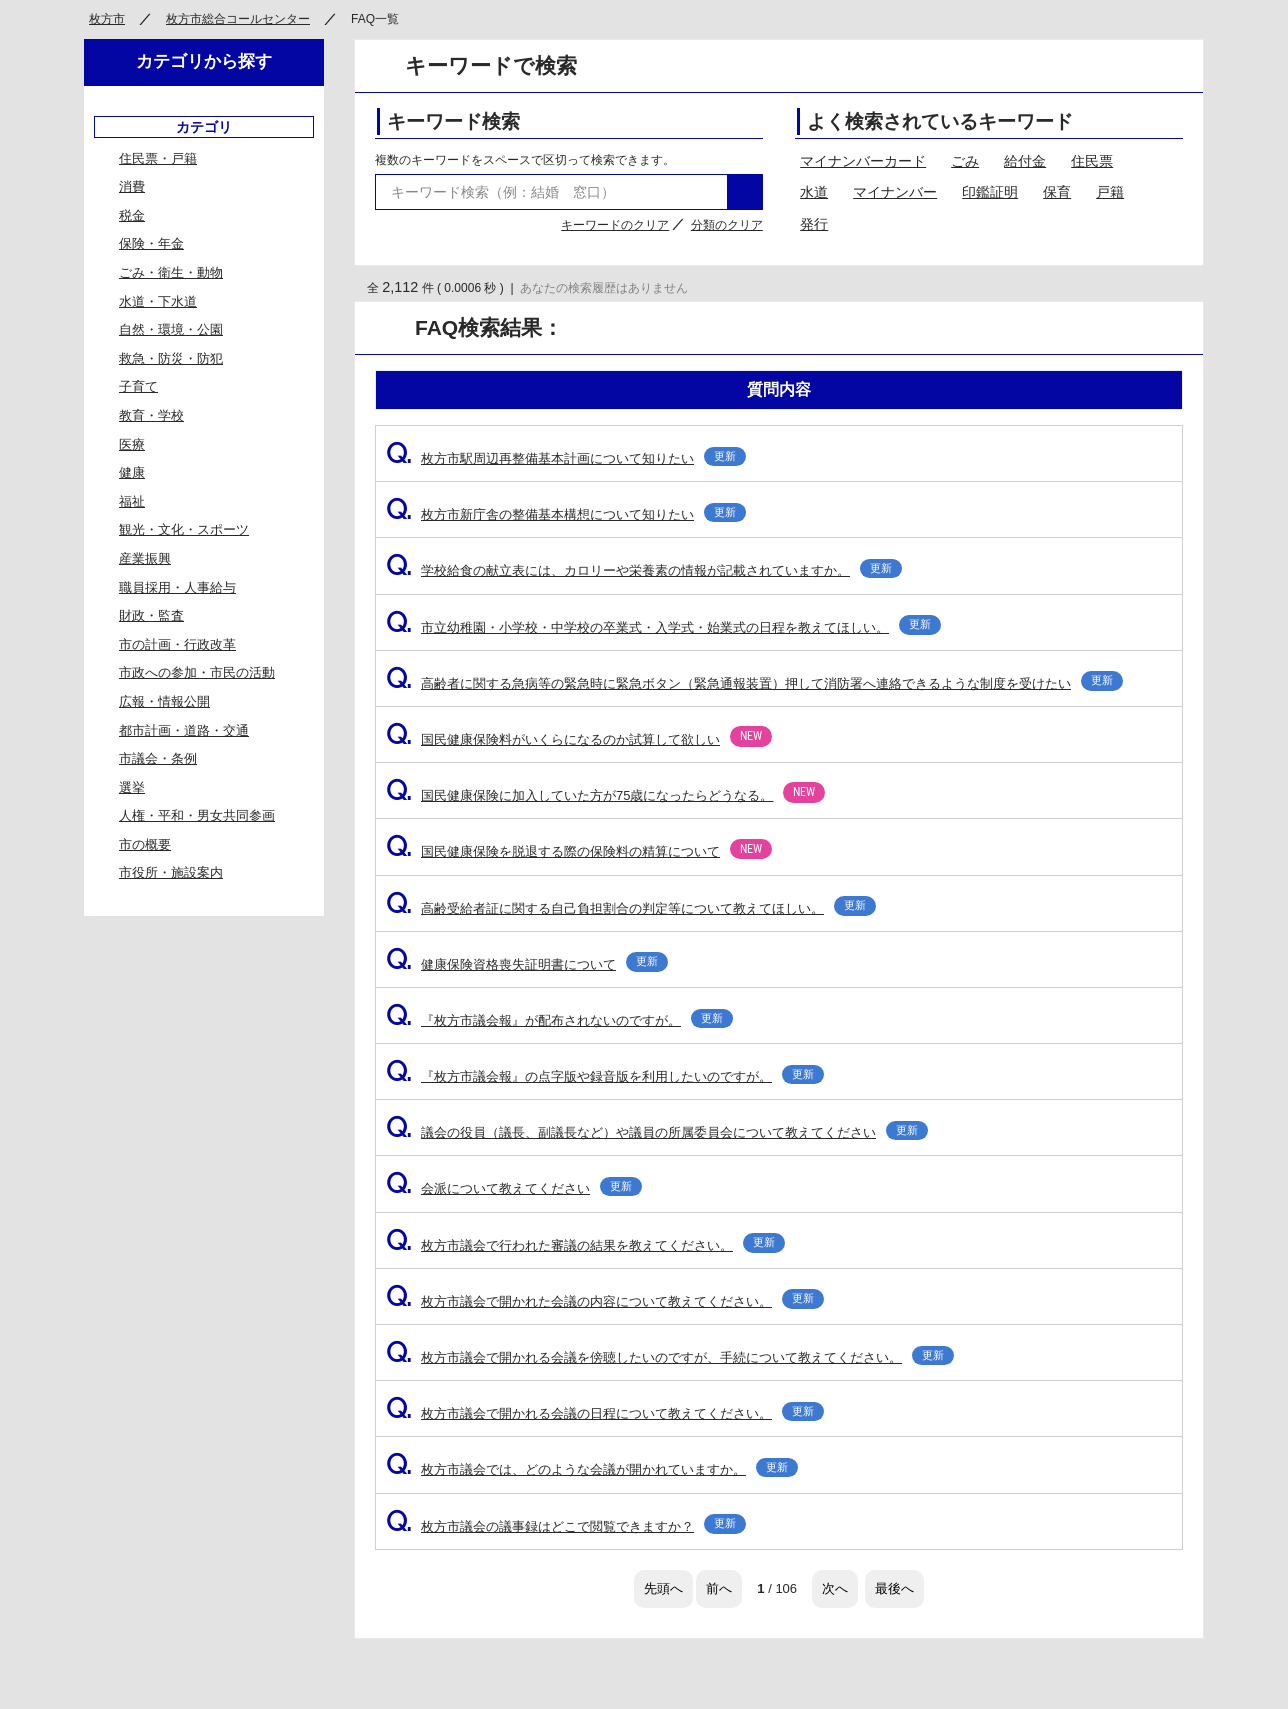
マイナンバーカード (863, 161)
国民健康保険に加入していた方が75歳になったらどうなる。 (605, 795)
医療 (132, 444)
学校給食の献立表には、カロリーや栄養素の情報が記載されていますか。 (644, 570)
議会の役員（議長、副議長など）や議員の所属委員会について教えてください (657, 1132)
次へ (835, 1588)
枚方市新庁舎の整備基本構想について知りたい (566, 514)
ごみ (965, 161)
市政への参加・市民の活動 (197, 672)
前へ (719, 1588)
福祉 (132, 501)
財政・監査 (151, 615)
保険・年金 (151, 243)
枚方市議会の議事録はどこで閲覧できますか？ (566, 1526)
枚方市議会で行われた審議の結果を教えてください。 (585, 1245)
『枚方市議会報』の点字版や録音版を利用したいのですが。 (605, 1076)
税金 (132, 215)
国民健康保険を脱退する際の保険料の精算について (579, 851)
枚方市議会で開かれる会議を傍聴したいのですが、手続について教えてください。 (670, 1357)
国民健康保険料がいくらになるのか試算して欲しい (579, 739)
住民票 (1092, 161)
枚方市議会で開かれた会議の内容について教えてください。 (605, 1301)
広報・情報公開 (164, 701)
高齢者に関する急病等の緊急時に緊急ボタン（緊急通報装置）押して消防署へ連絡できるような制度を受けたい (754, 683)
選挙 (132, 787)
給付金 (1025, 161)
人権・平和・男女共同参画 (197, 815)
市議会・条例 (158, 758)
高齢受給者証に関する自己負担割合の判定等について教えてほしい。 (631, 908)
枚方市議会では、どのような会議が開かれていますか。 (592, 1469)
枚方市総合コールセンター (238, 19)
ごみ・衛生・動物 (171, 272)
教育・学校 (151, 415)
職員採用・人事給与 (177, 587)
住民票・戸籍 (158, 158)
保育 (1057, 192)
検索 (745, 192)
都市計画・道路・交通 (184, 730)
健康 (132, 472)
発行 (814, 224)
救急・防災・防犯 (171, 358)
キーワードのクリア (615, 225)
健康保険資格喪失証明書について (527, 964)
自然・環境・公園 (171, 329)
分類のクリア (727, 225)
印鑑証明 (990, 192)
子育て (138, 386)
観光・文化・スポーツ (184, 529)
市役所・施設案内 (171, 872)
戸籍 (1110, 192)
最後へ (894, 1588)
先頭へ (663, 1588)
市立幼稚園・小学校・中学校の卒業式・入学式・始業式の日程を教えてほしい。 (663, 627)
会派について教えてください (514, 1188)
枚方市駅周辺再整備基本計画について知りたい (566, 458)
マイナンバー (895, 192)
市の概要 (145, 844)
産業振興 (145, 558)
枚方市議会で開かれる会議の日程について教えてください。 (605, 1413)
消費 (132, 186)
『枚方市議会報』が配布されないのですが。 (559, 1020)
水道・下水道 (158, 301)
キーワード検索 (453, 121)
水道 (814, 192)
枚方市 (107, 19)
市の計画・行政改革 (177, 644)
